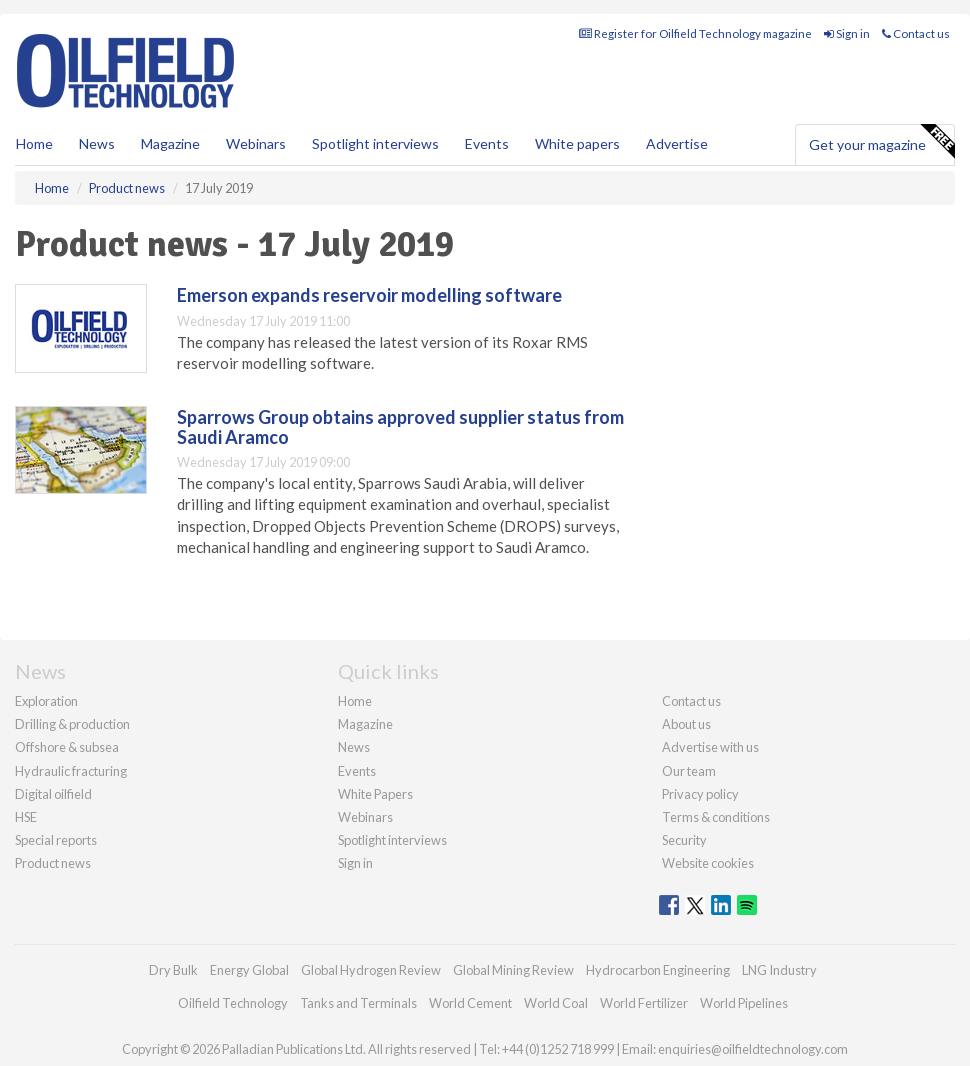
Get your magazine (881, 142)
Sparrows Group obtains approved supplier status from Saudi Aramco (400, 427)
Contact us (916, 33)
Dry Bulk (173, 970)
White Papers (375, 794)
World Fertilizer (644, 1003)
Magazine (170, 143)
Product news (53, 863)
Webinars (256, 143)
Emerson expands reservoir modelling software (369, 295)
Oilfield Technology (233, 1003)
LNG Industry (779, 970)
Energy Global (249, 970)
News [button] (97, 143)
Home (34, 143)
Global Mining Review (513, 970)
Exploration (46, 701)
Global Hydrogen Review (371, 970)
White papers (577, 143)
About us (686, 724)
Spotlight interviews (375, 143)
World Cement (470, 1003)
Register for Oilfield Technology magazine (695, 33)
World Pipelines (744, 1003)
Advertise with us (710, 747)
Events (487, 143)
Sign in (847, 33)
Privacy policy (700, 794)
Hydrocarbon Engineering (658, 970)
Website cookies (708, 863)
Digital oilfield (53, 794)
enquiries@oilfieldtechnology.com (753, 1049)
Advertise (677, 143)
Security (684, 840)
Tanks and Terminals (358, 1003)
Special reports (56, 840)
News (354, 747)
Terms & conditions (716, 817)
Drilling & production (72, 724)
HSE (26, 817)
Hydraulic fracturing (71, 771)
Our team (689, 771)
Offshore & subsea (67, 747)
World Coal (556, 1003)
